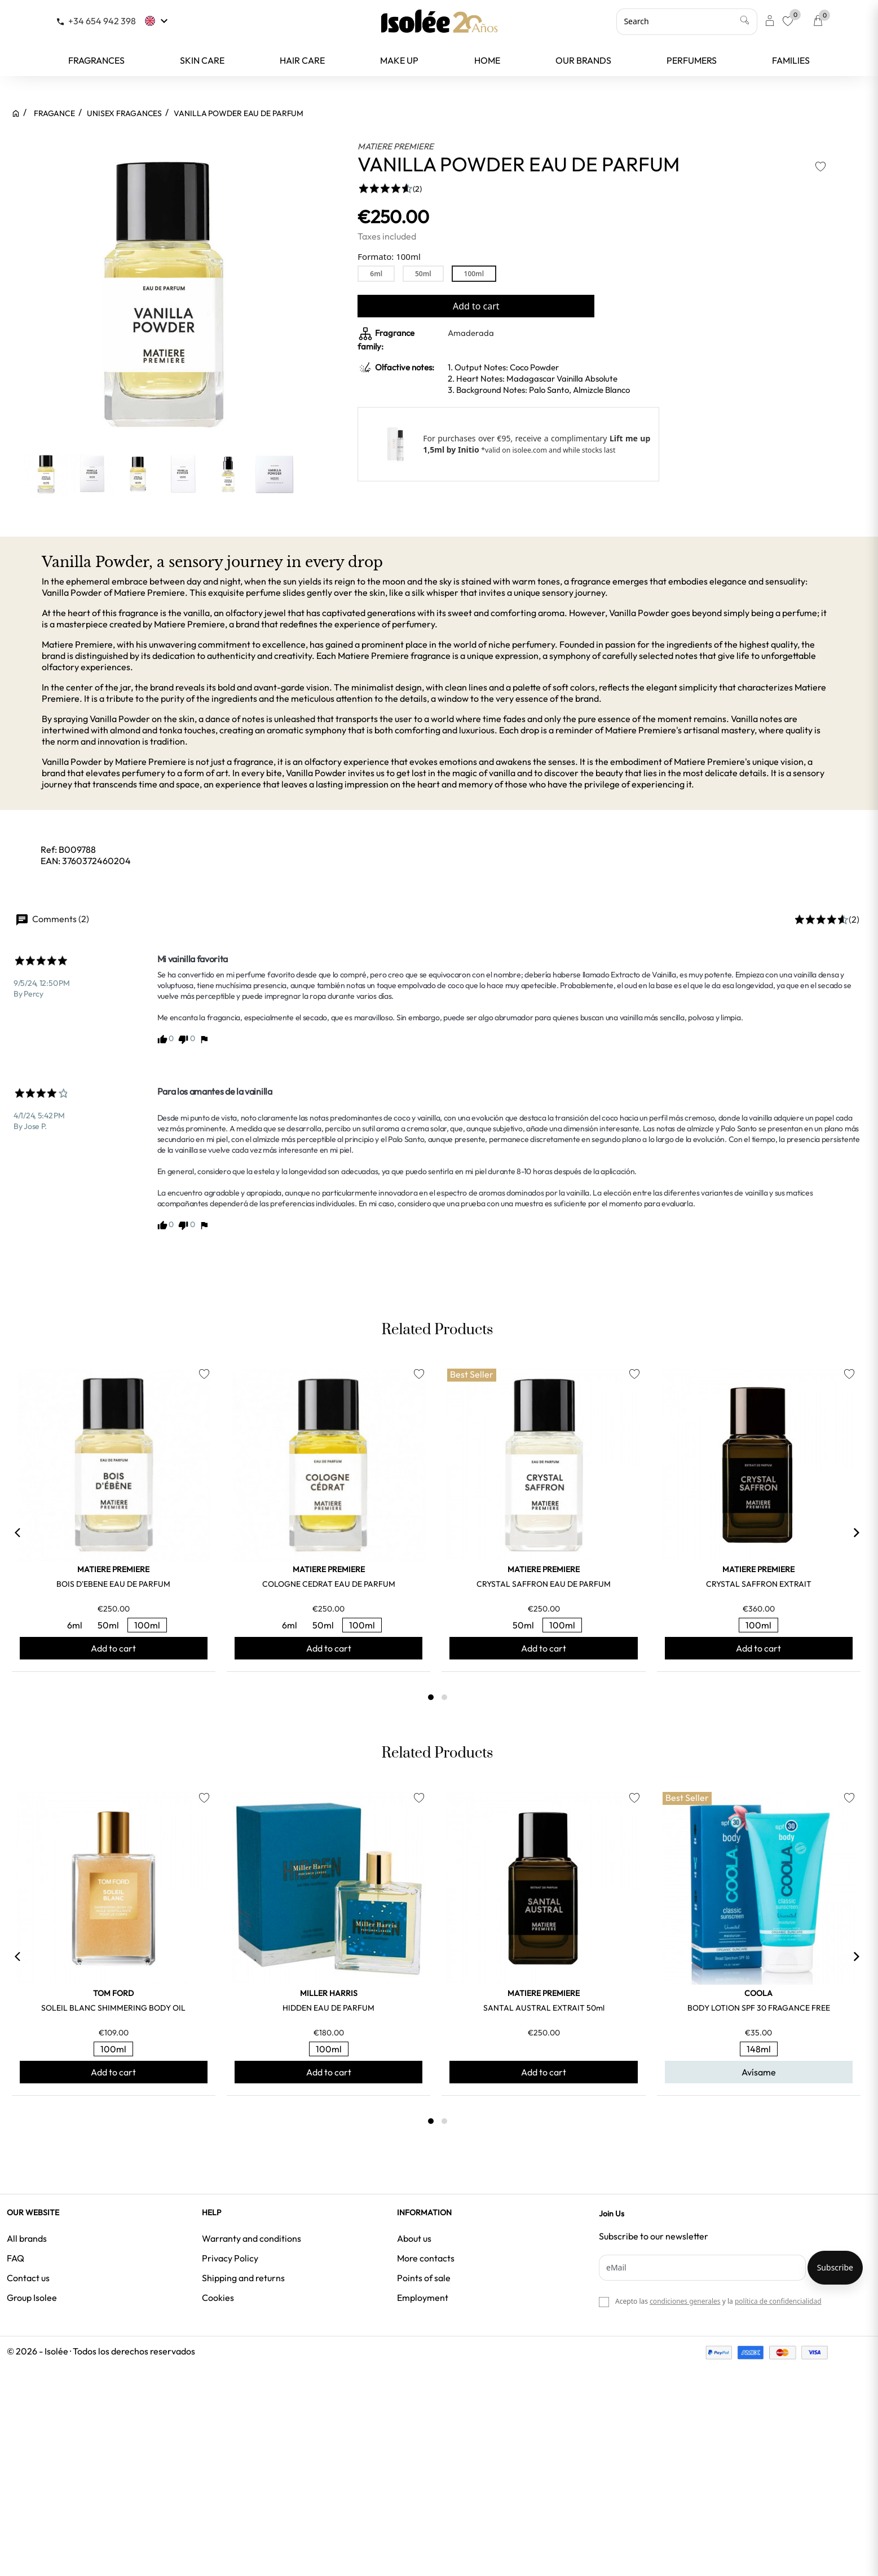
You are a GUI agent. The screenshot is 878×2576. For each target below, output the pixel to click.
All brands (27, 2238)
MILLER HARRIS (329, 1993)
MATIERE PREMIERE (396, 146)
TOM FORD (113, 1993)
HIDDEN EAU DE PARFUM (328, 2008)
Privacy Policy (230, 2258)
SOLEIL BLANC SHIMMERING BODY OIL (113, 2008)
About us (414, 2238)
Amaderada (471, 332)
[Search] (686, 21)
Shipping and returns (243, 2277)
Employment (422, 2297)
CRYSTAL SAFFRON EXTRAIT (758, 1584)
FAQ (15, 2258)
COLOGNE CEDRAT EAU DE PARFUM (328, 1584)
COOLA (758, 1993)
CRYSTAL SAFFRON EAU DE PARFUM (543, 1584)
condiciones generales (685, 2301)
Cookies (218, 2297)
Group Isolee (32, 2297)
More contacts (426, 2258)
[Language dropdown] (157, 21)
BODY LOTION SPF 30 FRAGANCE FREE (758, 2008)
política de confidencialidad (778, 2301)
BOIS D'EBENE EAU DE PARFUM (113, 1584)
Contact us (28, 2277)
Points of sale (424, 2277)
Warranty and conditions (251, 2238)
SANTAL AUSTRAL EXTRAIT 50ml (544, 2008)
